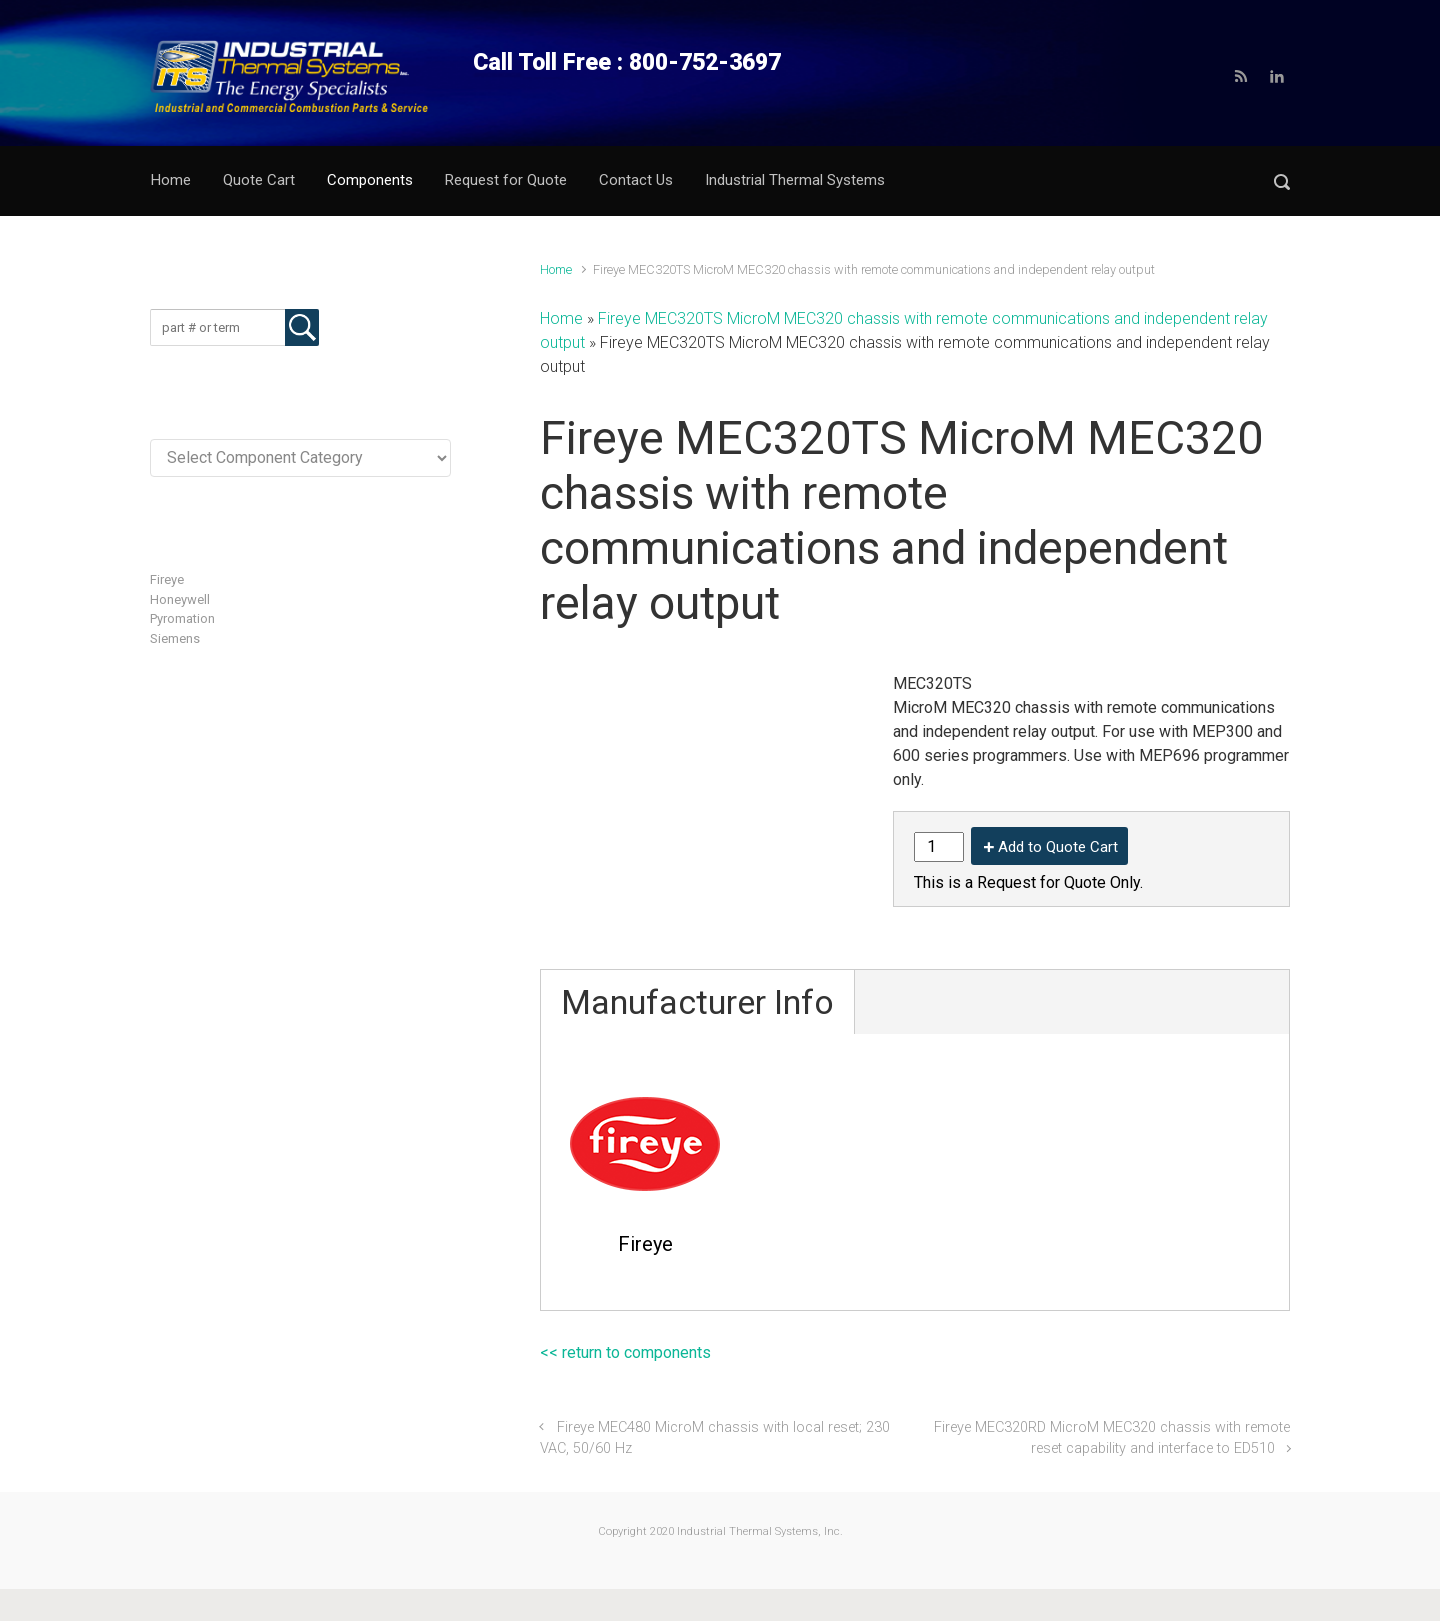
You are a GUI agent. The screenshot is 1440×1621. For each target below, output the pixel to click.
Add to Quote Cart (1058, 847)
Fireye (167, 579)
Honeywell (180, 599)
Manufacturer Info (697, 1002)
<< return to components (625, 1352)
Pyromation (182, 618)
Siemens (175, 638)
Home (556, 269)
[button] (1282, 181)
